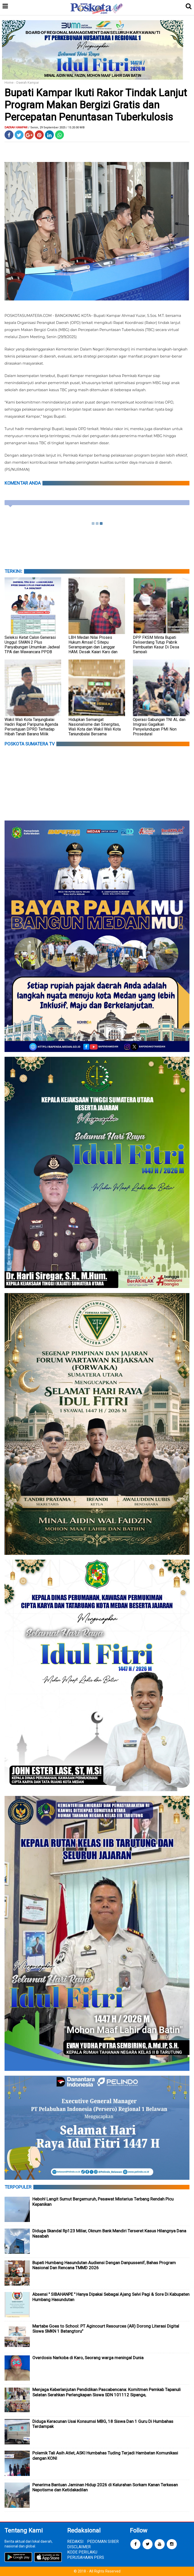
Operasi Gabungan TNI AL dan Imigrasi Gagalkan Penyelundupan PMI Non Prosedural (159, 726)
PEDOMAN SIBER (103, 2541)
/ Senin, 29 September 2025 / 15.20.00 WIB (56, 127)
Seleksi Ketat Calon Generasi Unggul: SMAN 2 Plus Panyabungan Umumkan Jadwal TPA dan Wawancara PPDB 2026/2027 (32, 647)
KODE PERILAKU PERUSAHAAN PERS (85, 2555)
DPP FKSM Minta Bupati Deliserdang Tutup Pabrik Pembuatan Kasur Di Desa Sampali (156, 644)
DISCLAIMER (79, 2546)
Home (9, 82)
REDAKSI (75, 2541)
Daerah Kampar (27, 82)
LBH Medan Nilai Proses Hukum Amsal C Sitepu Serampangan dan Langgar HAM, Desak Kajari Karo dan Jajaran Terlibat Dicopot (92, 647)
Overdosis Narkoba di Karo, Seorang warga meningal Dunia (87, 2357)
